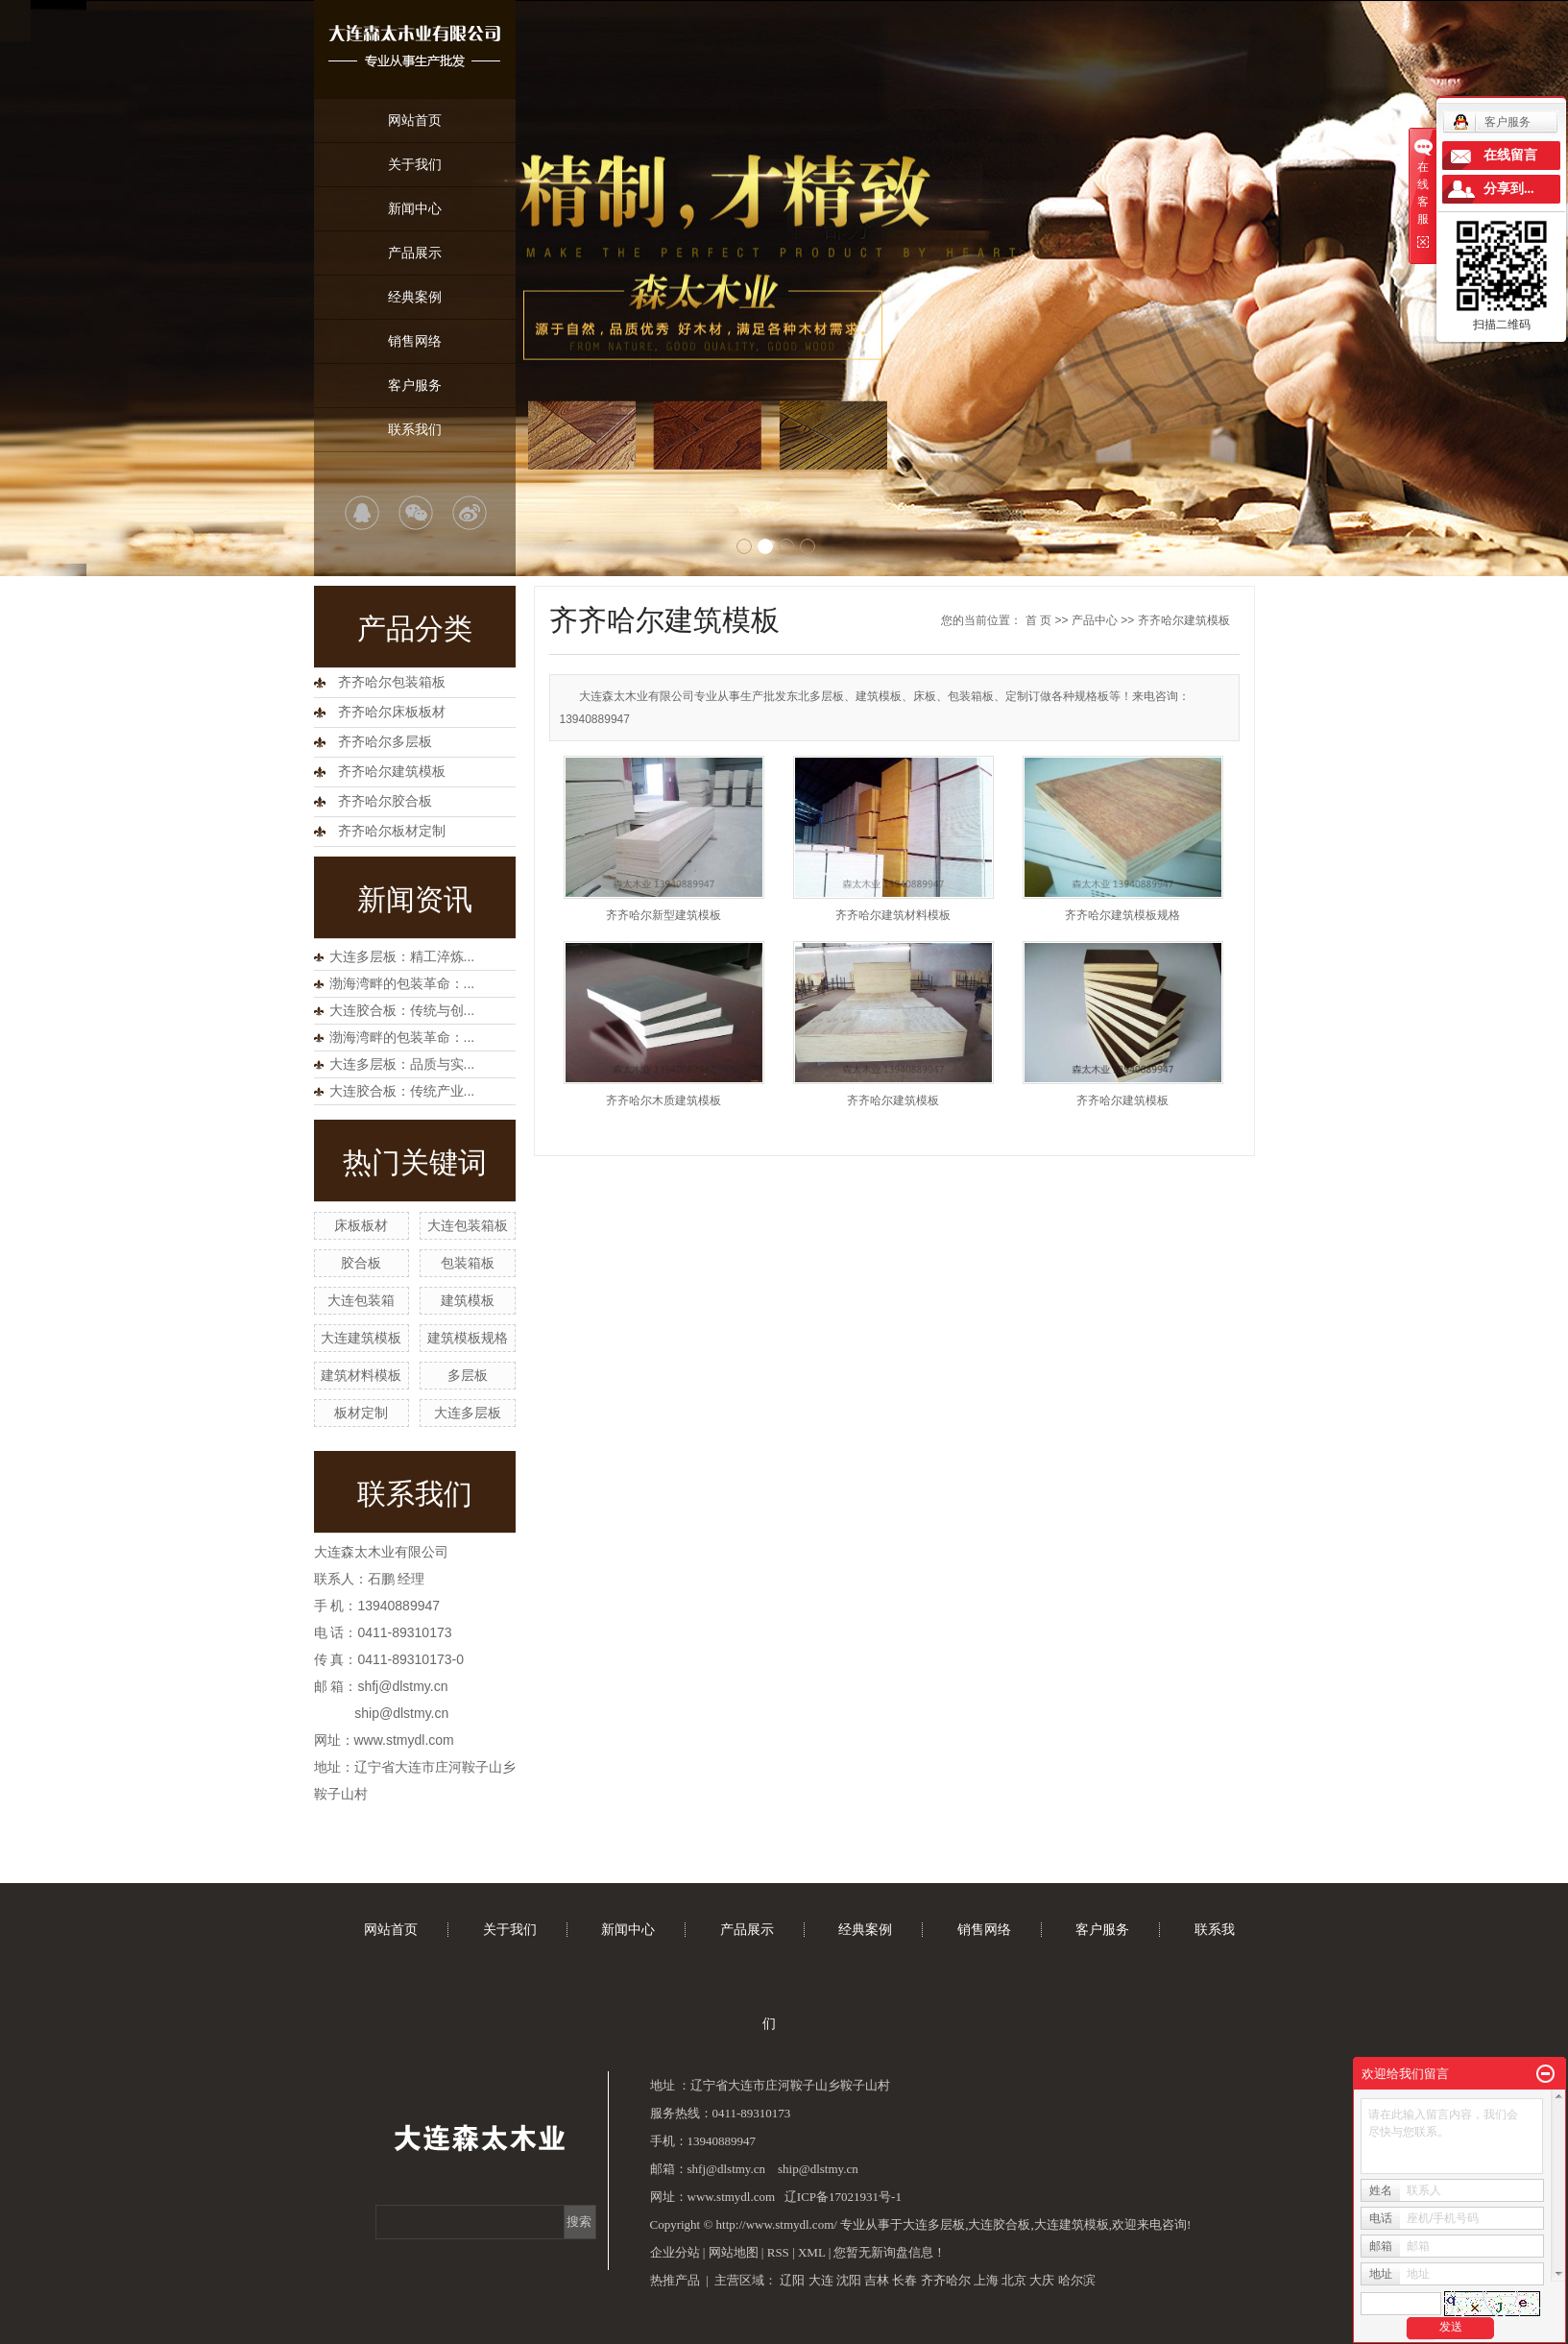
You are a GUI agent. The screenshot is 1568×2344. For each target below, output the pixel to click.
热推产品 (675, 2280)
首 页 (1038, 620)
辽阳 (792, 2280)
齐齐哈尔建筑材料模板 (893, 915)
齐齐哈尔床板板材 (392, 712)
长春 (904, 2280)
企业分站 (675, 2252)
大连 (820, 2280)
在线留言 (1510, 155)
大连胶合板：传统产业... (402, 1091)
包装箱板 (468, 1262)
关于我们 (415, 164)
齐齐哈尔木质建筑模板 (663, 1100)
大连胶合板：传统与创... (402, 1010)
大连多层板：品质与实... (402, 1064)
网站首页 (415, 120)
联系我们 (415, 429)
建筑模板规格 (467, 1337)
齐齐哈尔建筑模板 (392, 771)
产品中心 (1095, 620)
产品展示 (415, 252)
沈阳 (848, 2280)
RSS (778, 2252)
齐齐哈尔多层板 (385, 742)
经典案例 (415, 296)
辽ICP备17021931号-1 (843, 2196)
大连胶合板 (999, 2224)
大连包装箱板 (467, 1225)
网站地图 (734, 2252)
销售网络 (415, 341)
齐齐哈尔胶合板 (385, 801)
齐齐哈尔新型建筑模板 (663, 915)
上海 (986, 2280)
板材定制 (361, 1412)
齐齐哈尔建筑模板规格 (1122, 915)
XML (811, 2252)
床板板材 (361, 1225)
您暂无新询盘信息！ (889, 2252)
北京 (1013, 2280)
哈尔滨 (1077, 2280)
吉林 (876, 2280)
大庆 (1041, 2280)
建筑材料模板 (361, 1375)
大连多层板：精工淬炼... (402, 956)
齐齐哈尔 (946, 2280)
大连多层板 (467, 1412)
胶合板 (361, 1262)
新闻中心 (415, 208)
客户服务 (415, 385)
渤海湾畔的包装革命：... (402, 983)
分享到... (1509, 188)
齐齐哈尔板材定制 (392, 831)
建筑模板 (468, 1300)
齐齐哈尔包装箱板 (392, 682)
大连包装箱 (361, 1300)
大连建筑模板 (361, 1337)
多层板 (467, 1375)
